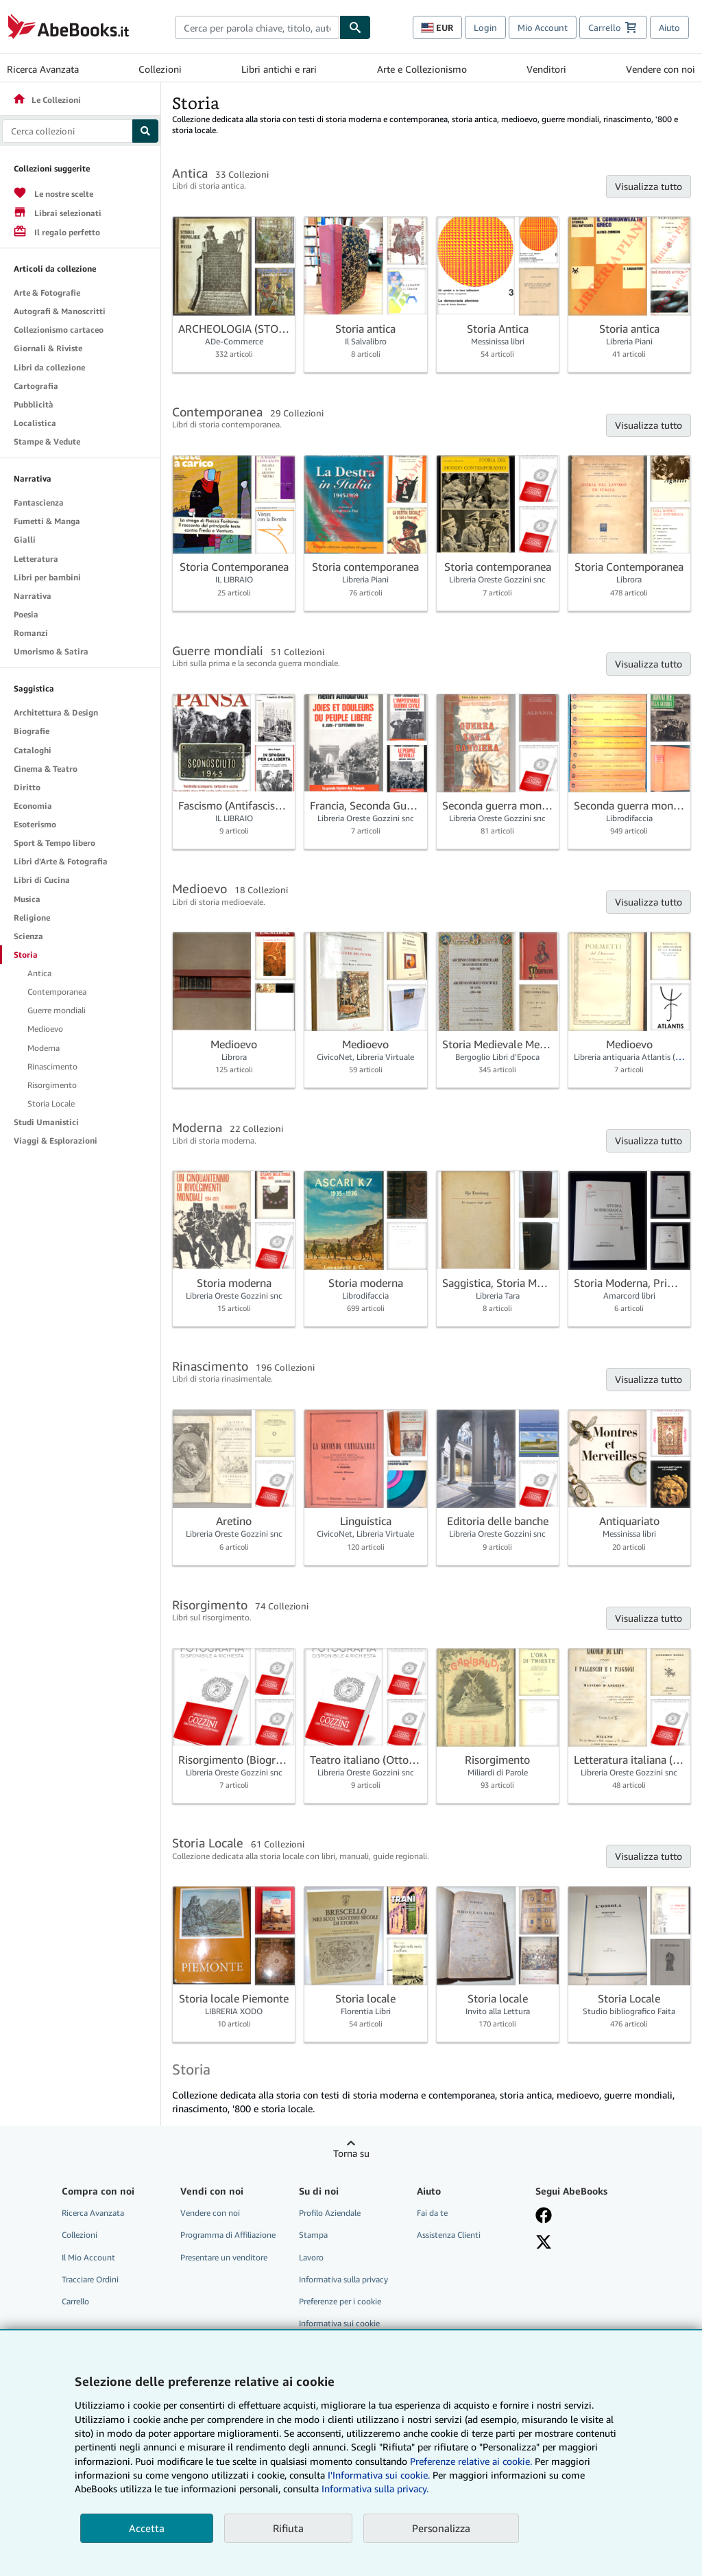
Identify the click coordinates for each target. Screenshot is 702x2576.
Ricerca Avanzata (43, 69)
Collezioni (160, 69)
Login (485, 27)
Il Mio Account (88, 2257)
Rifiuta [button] (288, 2528)
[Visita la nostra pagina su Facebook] (543, 2215)
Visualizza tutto (648, 186)
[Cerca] (355, 27)
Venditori (546, 69)
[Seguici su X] (543, 2242)
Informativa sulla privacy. (375, 2488)
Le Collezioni (46, 100)
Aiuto (669, 27)
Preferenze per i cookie (340, 2301)
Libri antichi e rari (279, 69)
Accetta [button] (147, 2528)
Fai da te (432, 2213)
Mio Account (543, 27)
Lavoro (311, 2257)
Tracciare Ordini (90, 2279)
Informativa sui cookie (339, 2323)
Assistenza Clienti (449, 2235)
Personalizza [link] (441, 2528)
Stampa (313, 2235)
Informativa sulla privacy (343, 2279)
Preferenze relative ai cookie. (471, 2461)
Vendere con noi (660, 69)
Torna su (351, 2153)
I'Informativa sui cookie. (379, 2475)
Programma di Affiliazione (228, 2235)
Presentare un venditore (223, 2257)
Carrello (75, 2301)
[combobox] (257, 27)
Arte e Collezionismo (422, 69)
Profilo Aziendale (330, 2213)
